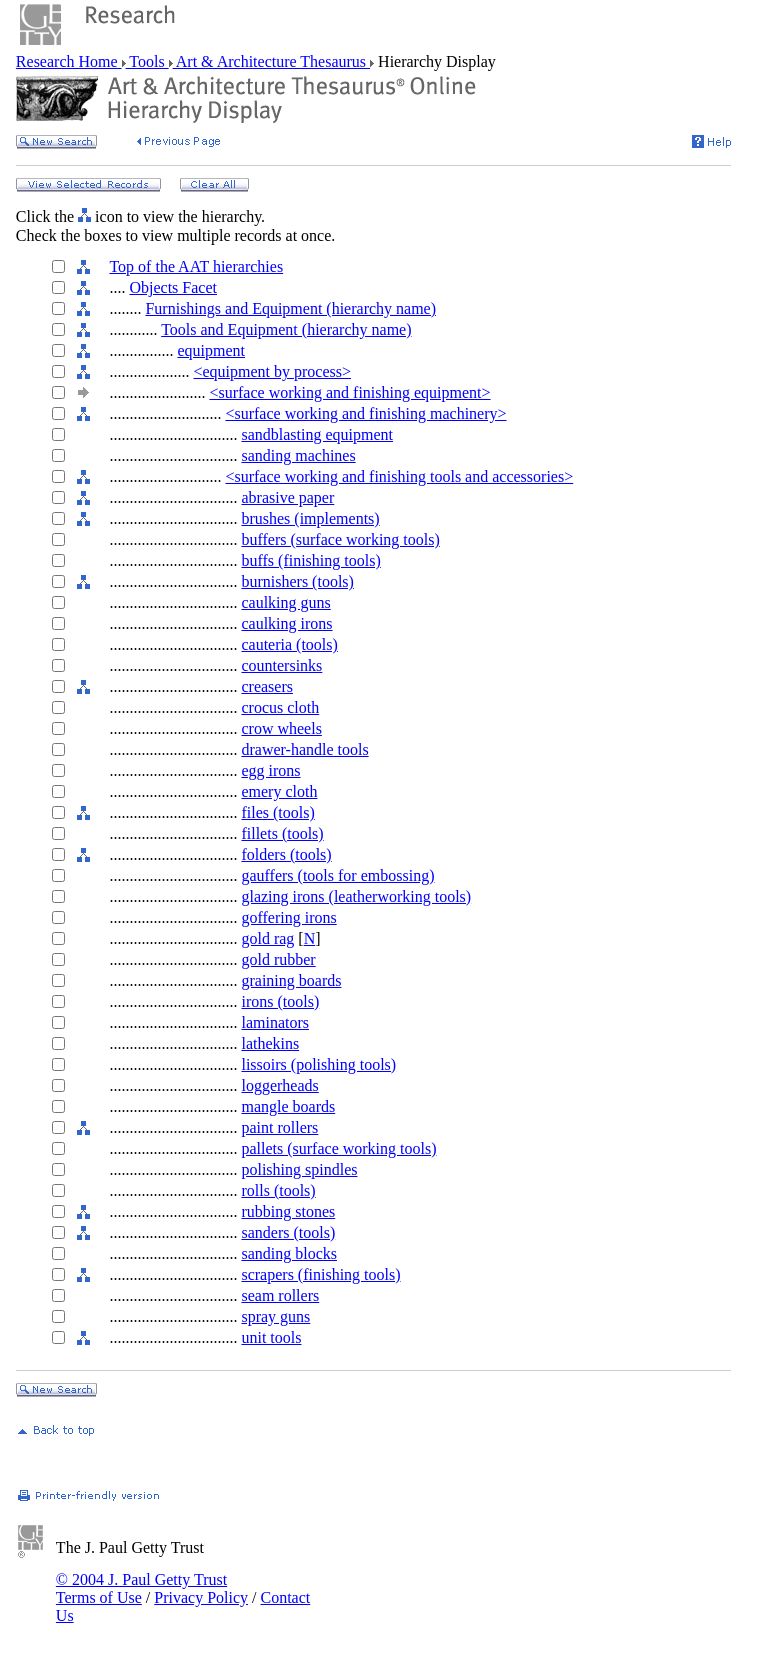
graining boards (291, 980)
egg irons (270, 770)
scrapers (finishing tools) (320, 1274)
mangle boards (288, 1106)
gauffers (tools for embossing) (337, 875)
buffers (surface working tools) (340, 539)
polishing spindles (299, 1169)
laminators (275, 1022)
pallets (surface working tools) (338, 1148)
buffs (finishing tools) (310, 560)
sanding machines (298, 455)
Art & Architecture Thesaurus (271, 61)
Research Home (69, 61)
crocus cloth (280, 707)
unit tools (271, 1337)
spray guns (275, 1316)
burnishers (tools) (297, 581)
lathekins (270, 1043)
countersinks (281, 665)
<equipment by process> (272, 371)
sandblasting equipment (317, 434)
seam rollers (280, 1295)
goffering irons (288, 917)
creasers (267, 686)
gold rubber (278, 959)
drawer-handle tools (304, 749)
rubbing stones (288, 1211)
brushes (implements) (310, 518)
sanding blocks (289, 1253)
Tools (147, 61)
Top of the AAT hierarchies (196, 266)
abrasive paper (287, 497)
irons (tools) (280, 1001)
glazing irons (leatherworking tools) (356, 896)
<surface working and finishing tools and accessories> (399, 476)
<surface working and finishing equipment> (349, 392)
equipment (211, 350)
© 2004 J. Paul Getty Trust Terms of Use (141, 1588)
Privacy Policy (201, 1597)
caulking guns (285, 602)
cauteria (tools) (289, 644)
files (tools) (277, 812)
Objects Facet (173, 287)
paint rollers (279, 1127)
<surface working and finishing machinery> (365, 413)
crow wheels (281, 728)
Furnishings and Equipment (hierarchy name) (290, 308)
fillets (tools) (282, 833)
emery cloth (279, 791)
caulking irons (286, 623)
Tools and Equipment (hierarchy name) (286, 329)
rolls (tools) (278, 1190)
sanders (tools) (288, 1232)
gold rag (267, 938)
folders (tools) (286, 854)
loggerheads (279, 1085)
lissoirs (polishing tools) (318, 1064)
